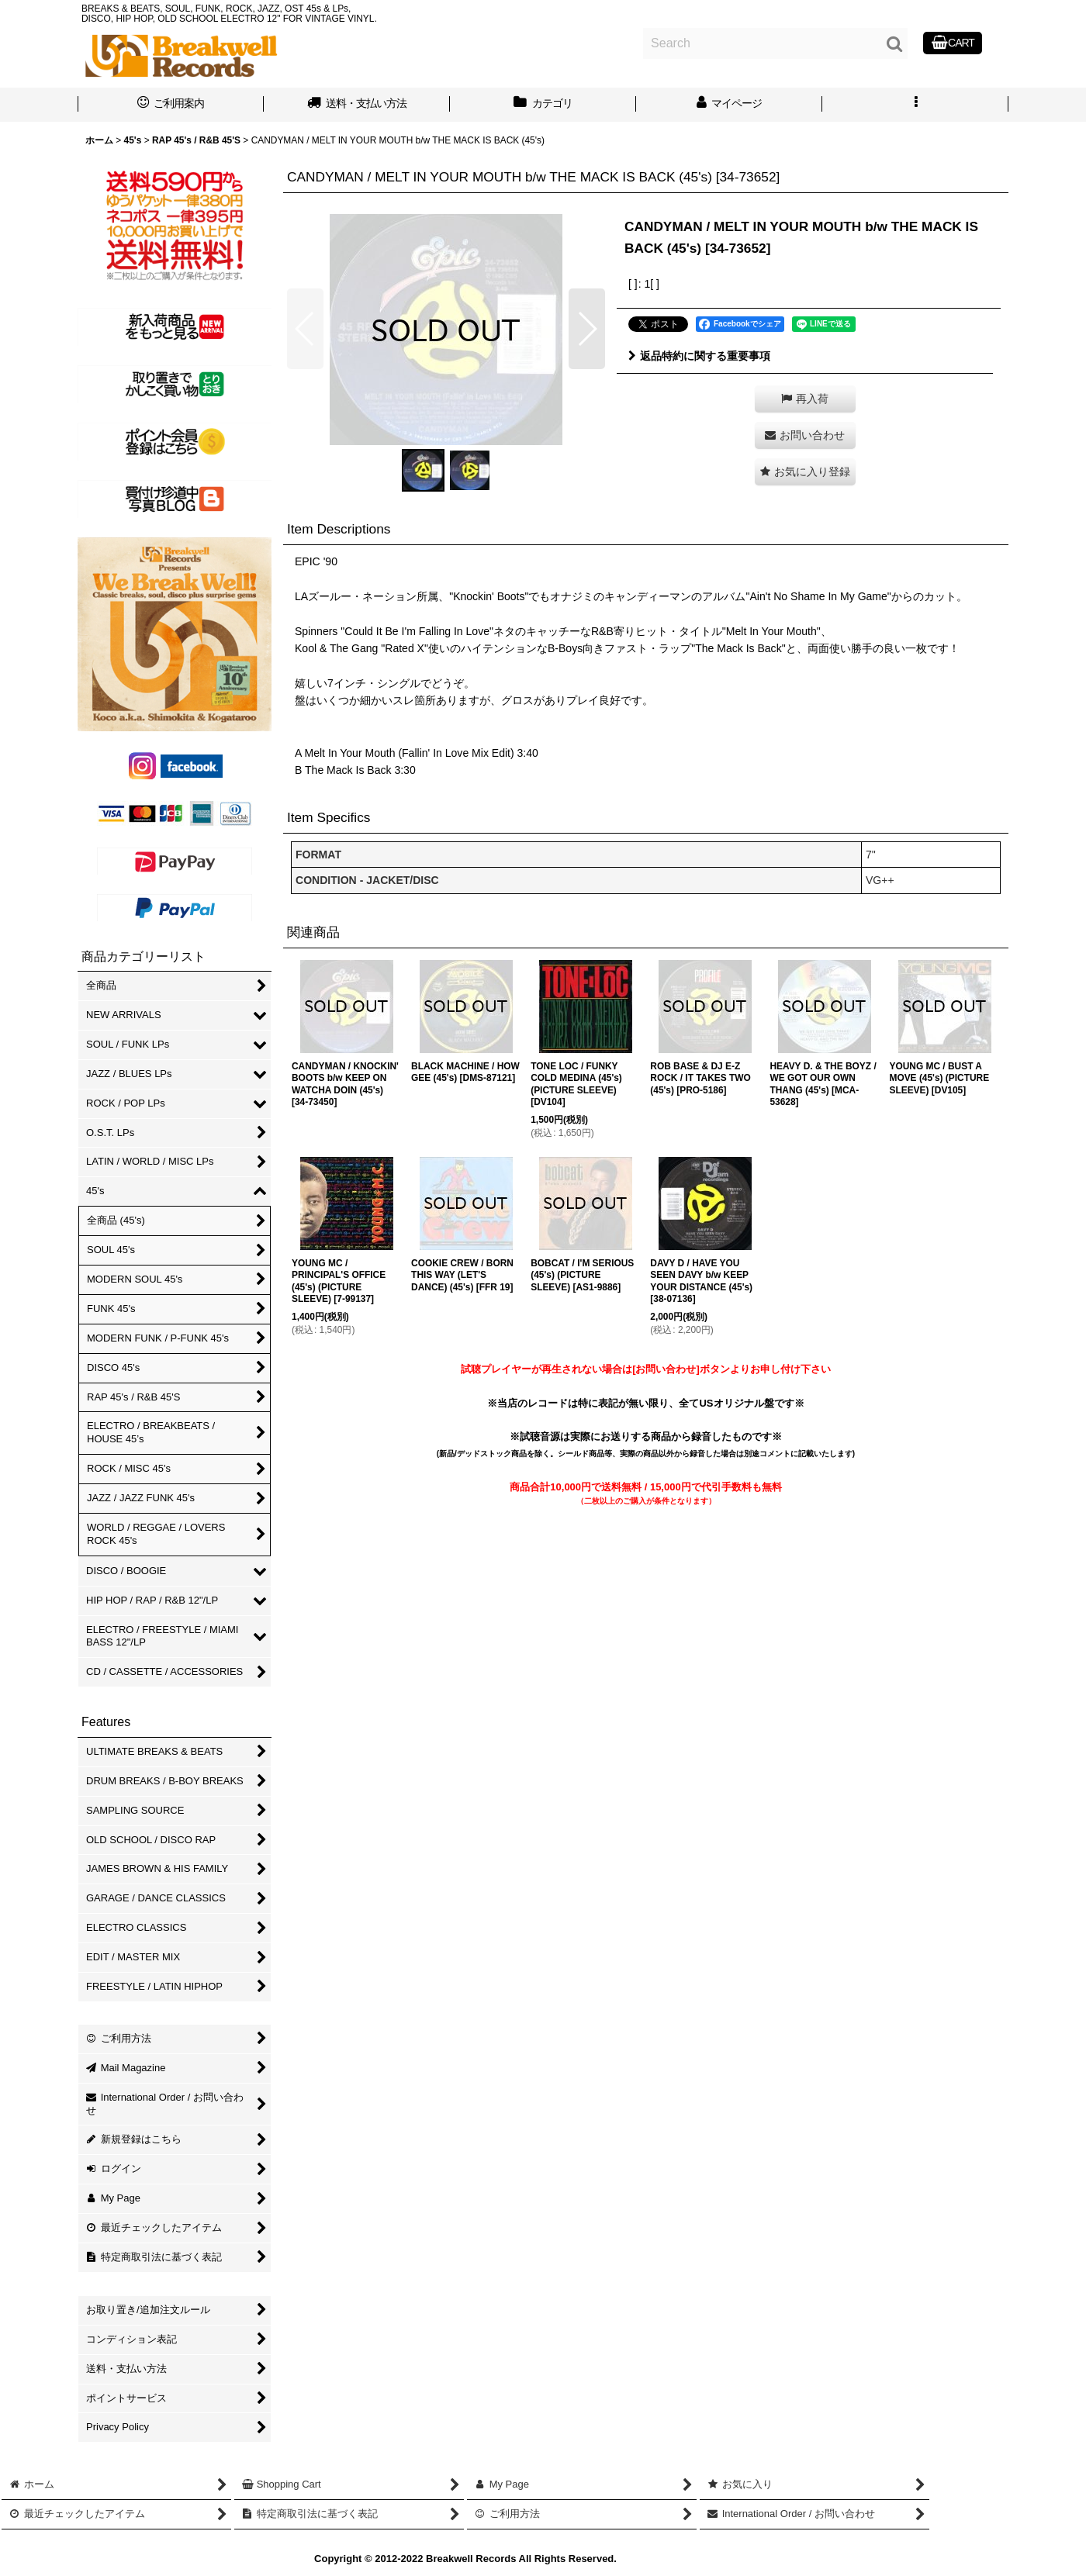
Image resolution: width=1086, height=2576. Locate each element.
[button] (915, 105)
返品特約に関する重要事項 (699, 356)
